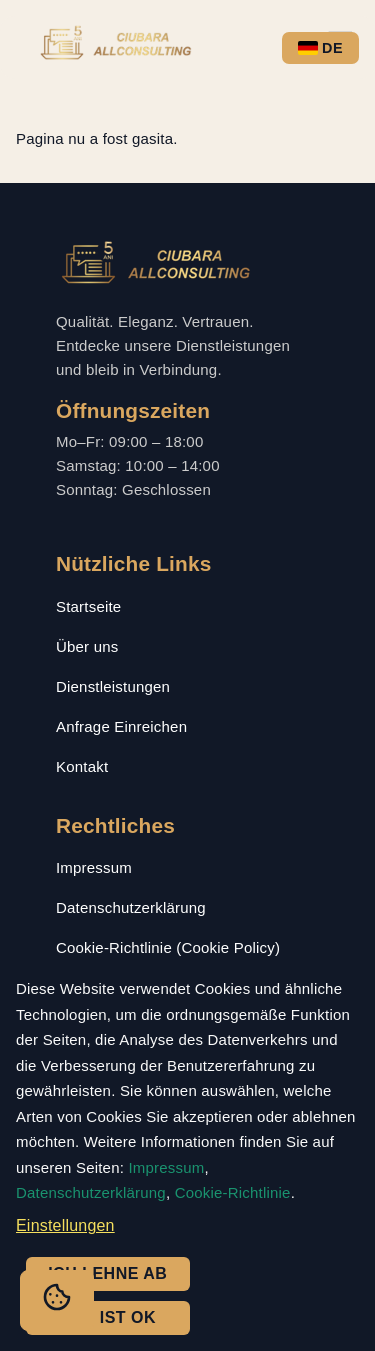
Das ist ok (107, 1317)
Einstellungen (65, 1225)
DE (321, 48)
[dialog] (187, 1158)
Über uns (87, 646)
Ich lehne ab (107, 1273)
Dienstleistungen (113, 686)
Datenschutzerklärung (131, 907)
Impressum (94, 867)
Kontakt (82, 766)
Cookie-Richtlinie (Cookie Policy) (168, 947)
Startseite (88, 606)
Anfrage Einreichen (121, 726)
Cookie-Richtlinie (233, 1192)
